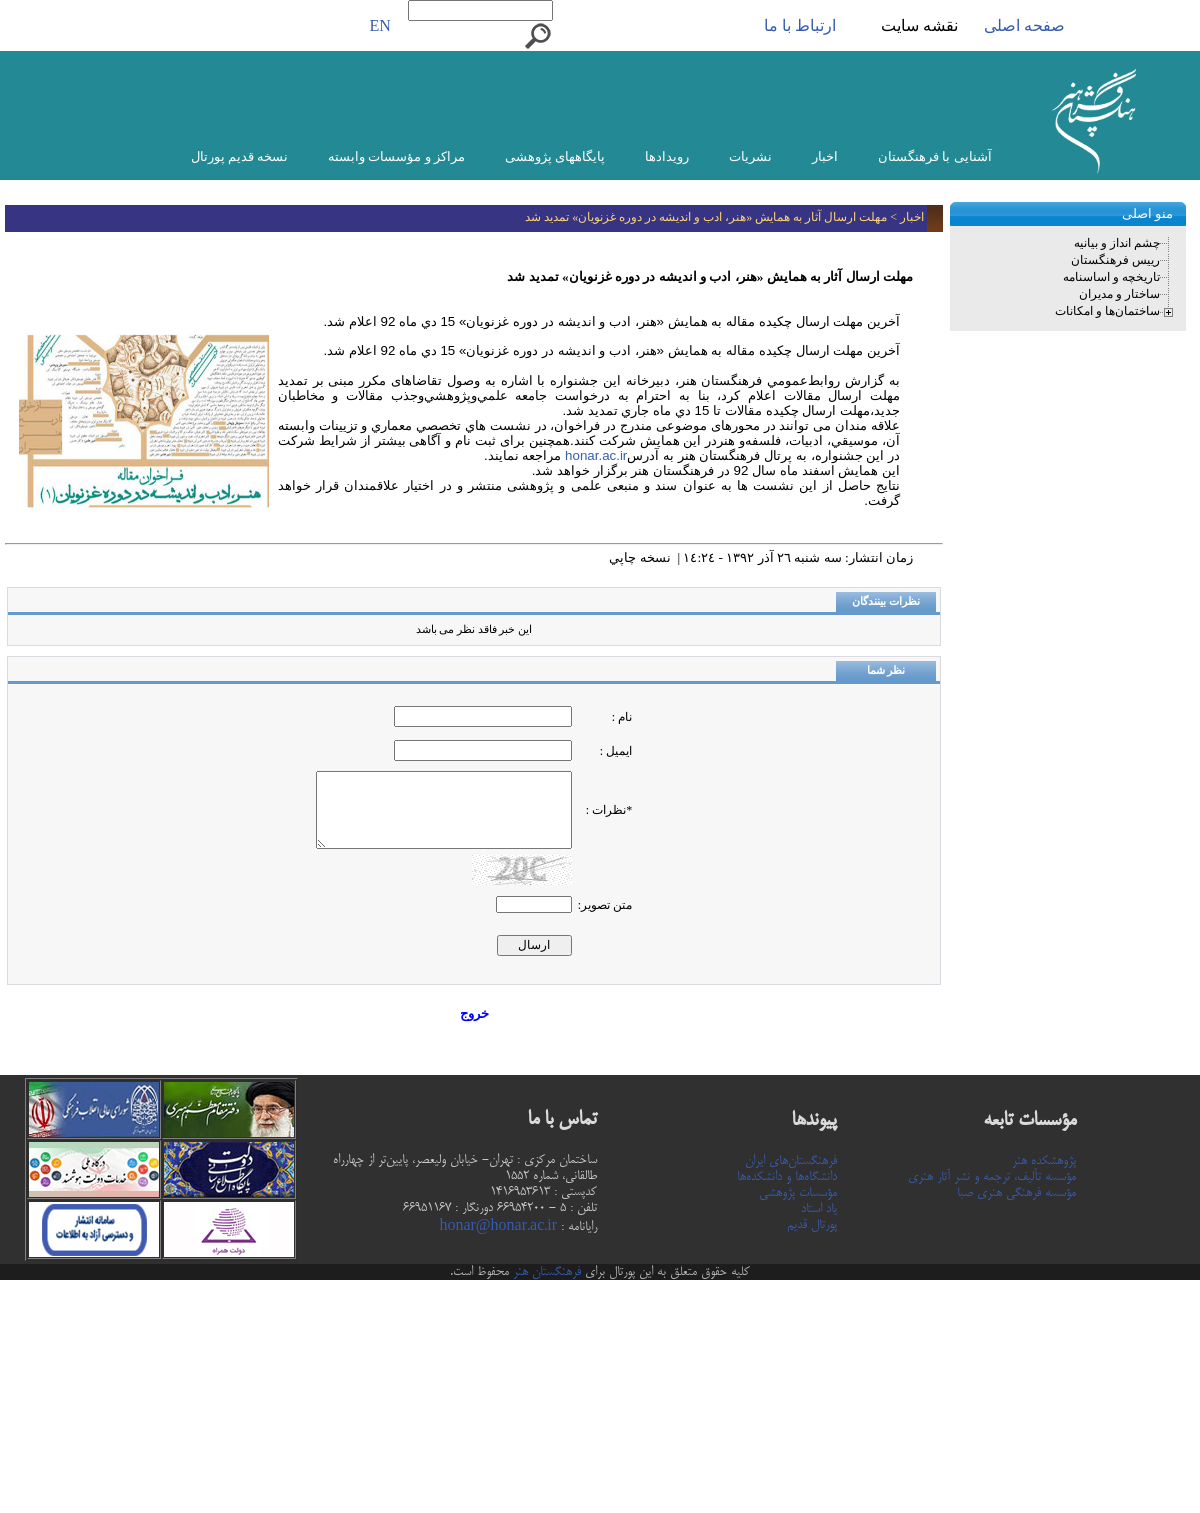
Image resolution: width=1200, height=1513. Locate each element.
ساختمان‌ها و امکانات (1107, 311)
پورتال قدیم (812, 1225)
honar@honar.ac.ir (498, 1227)
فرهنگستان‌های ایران (791, 1161)
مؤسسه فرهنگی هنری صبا (1016, 1193)
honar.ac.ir (594, 455)
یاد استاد (819, 1209)
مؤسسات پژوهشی (798, 1193)
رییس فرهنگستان (1115, 260)
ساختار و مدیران (1119, 294)
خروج (474, 1013)
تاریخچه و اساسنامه (1111, 277)
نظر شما (886, 670)
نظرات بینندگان (886, 601)
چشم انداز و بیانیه (1117, 243)
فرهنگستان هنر (545, 1272)
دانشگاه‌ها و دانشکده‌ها (787, 1177)
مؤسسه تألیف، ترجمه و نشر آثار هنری (992, 1177)
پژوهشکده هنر (1044, 1161)
